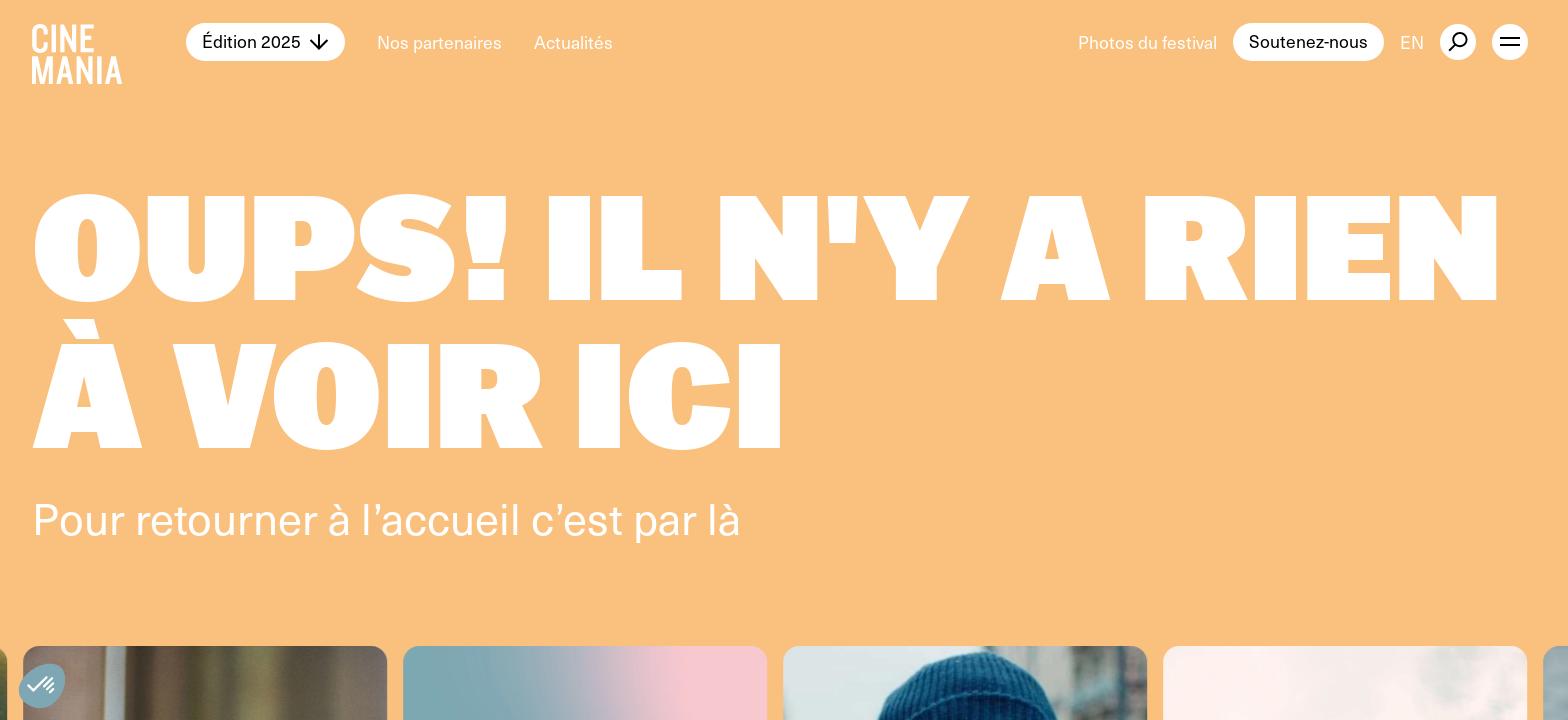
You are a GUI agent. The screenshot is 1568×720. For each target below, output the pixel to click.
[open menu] (1510, 42)
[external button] (1458, 42)
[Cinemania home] (109, 42)
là (724, 517)
